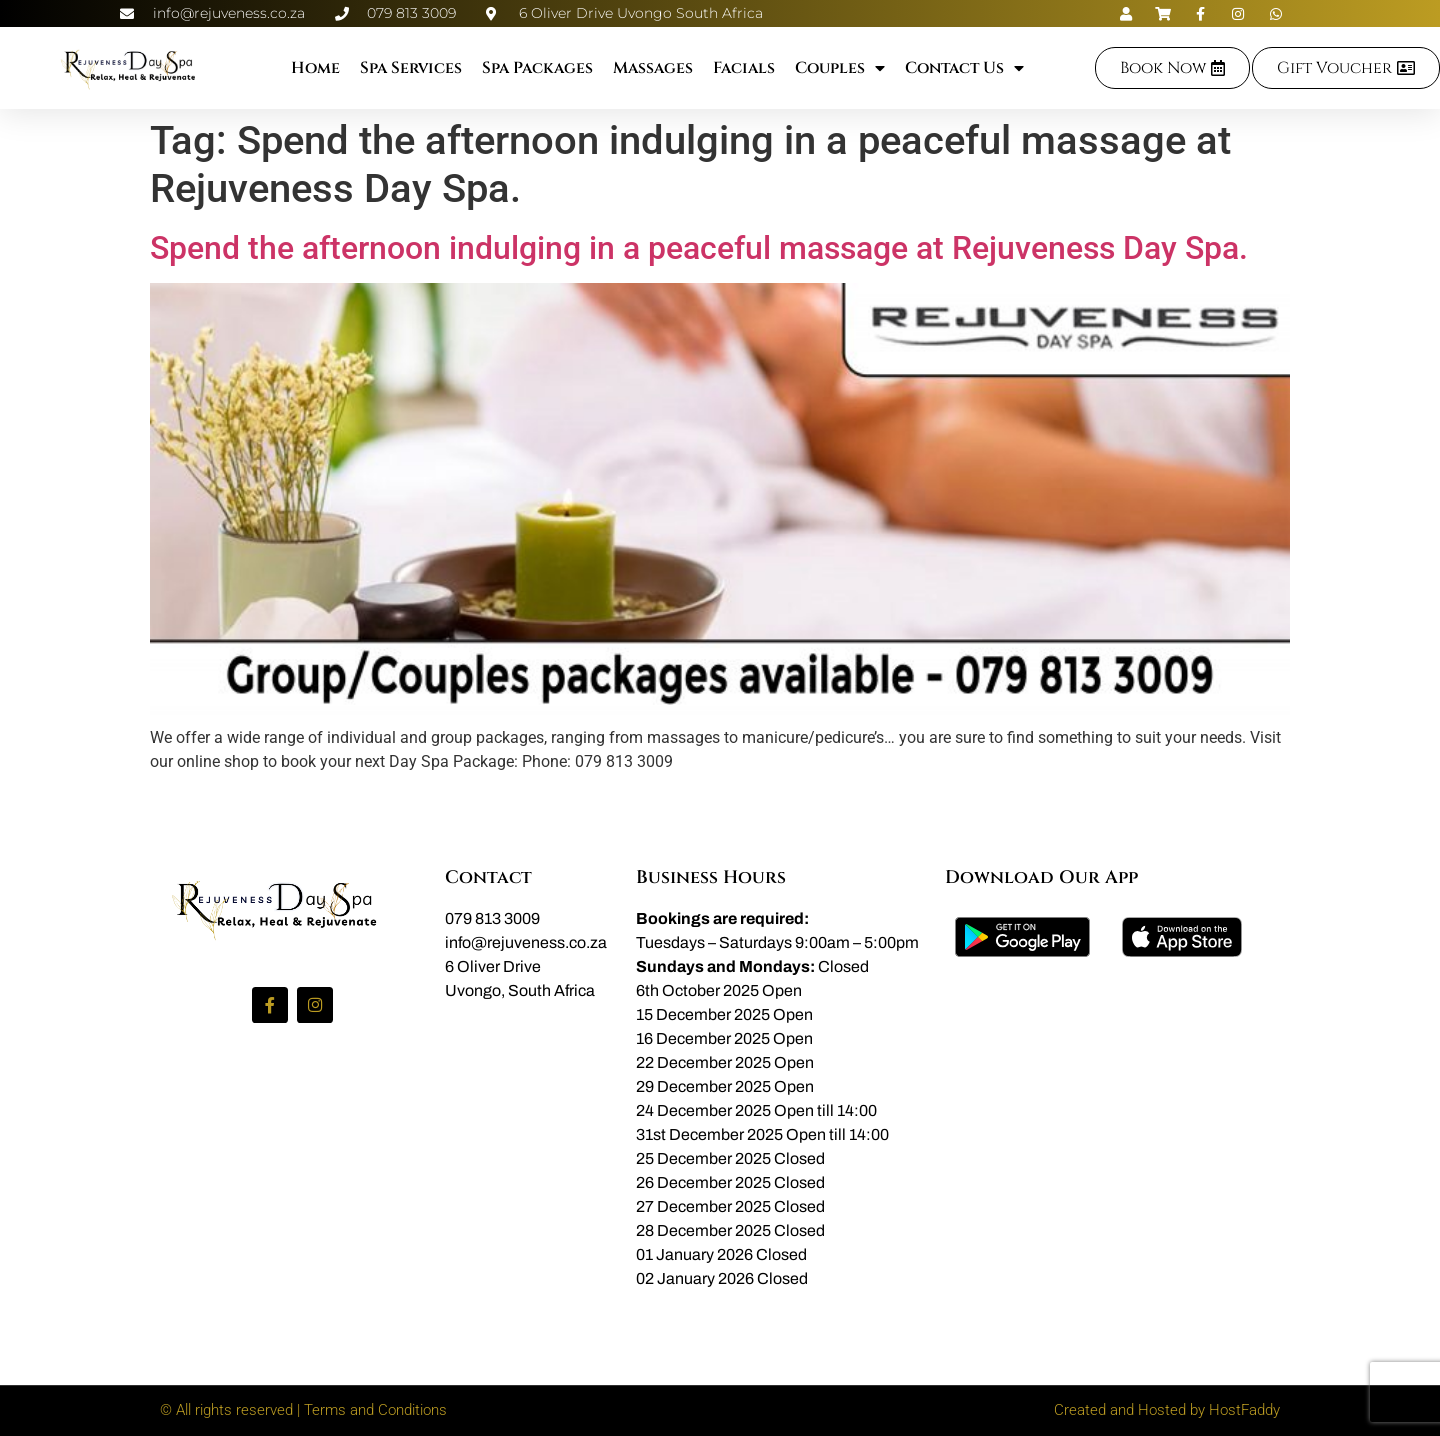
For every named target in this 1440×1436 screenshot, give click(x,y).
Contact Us (964, 68)
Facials (744, 68)
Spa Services (411, 68)
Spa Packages (537, 68)
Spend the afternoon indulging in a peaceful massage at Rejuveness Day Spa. (699, 248)
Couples (840, 68)
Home (315, 68)
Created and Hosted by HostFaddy (1167, 1410)
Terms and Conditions (375, 1410)
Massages (653, 68)
